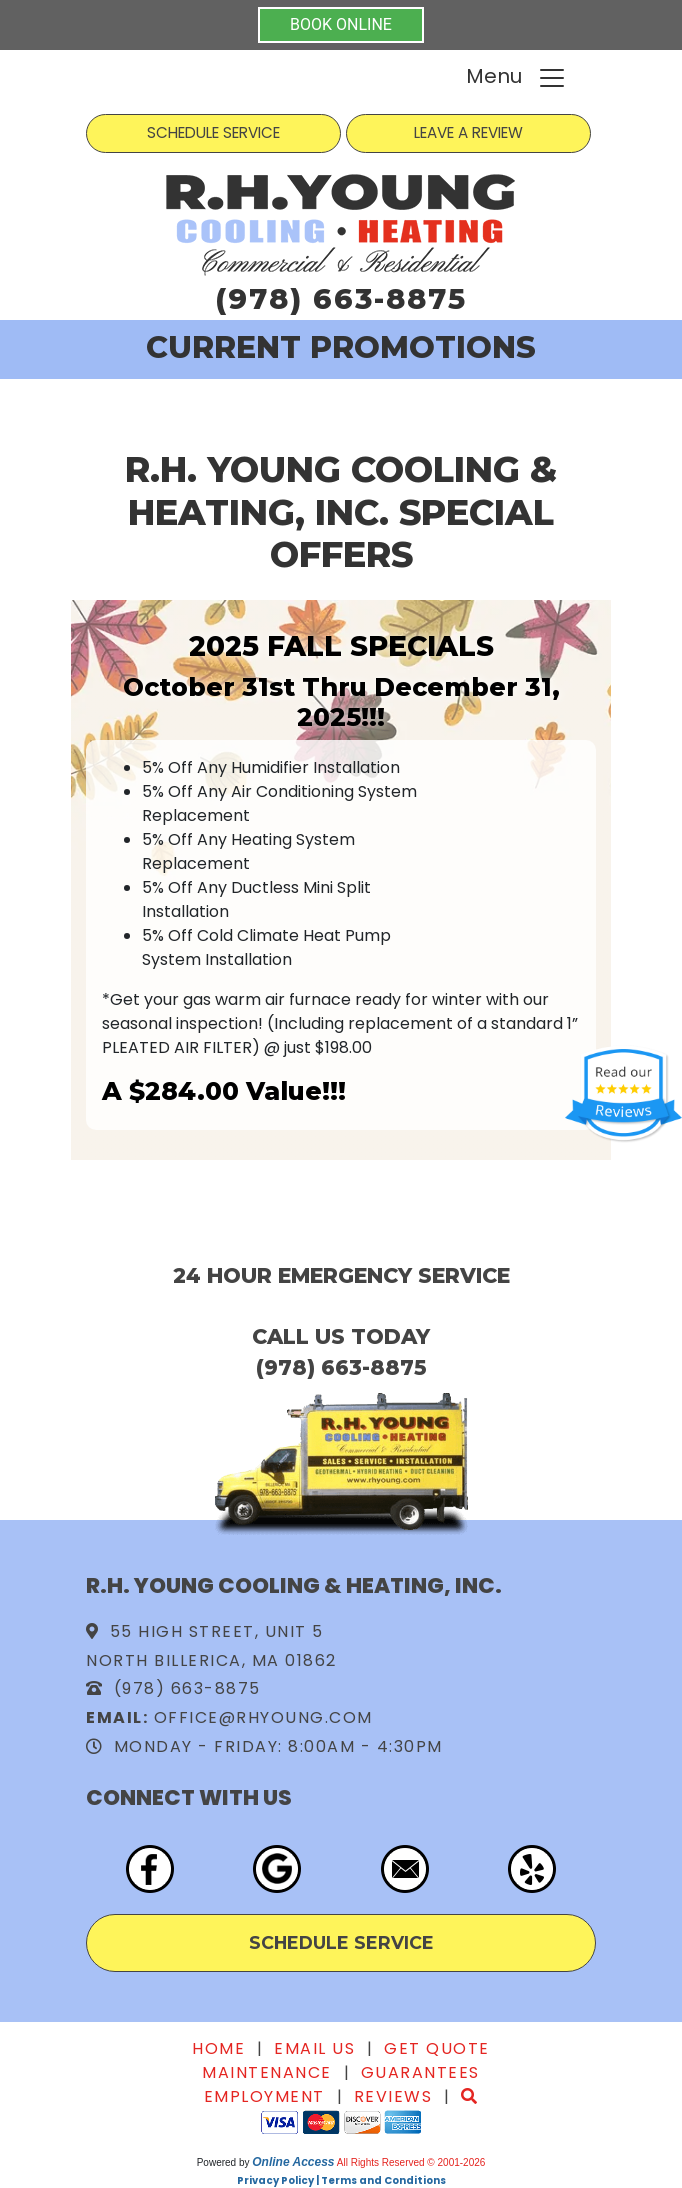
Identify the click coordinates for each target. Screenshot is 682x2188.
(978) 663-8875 (341, 298)
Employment (264, 2096)
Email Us (314, 2048)
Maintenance (267, 2072)
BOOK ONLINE (341, 24)
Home (218, 2048)
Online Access (293, 2162)
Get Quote (437, 2048)
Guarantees (420, 2072)
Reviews (393, 2096)
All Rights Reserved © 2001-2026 (411, 2162)
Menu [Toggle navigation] (516, 77)
